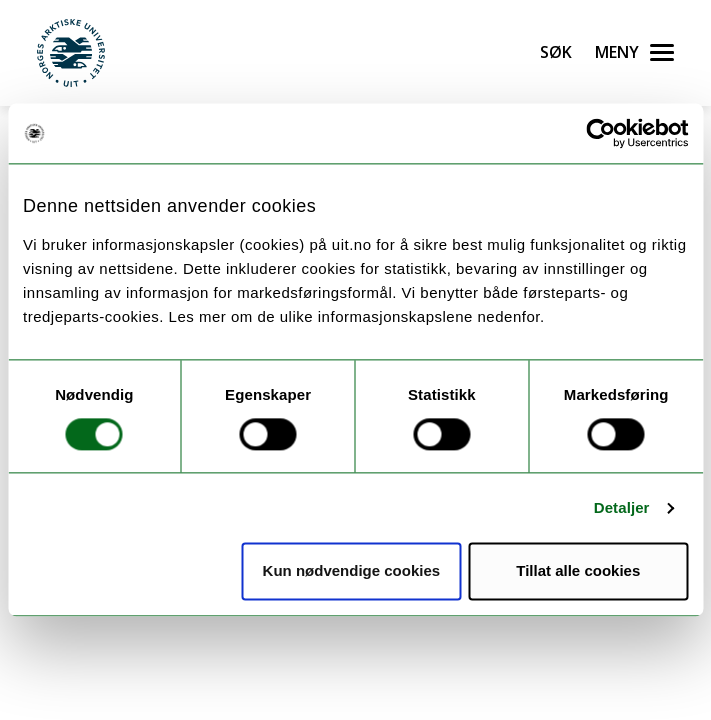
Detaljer (622, 507)
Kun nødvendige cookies (352, 571)
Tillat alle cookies (578, 571)
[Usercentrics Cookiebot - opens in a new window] (600, 133)
